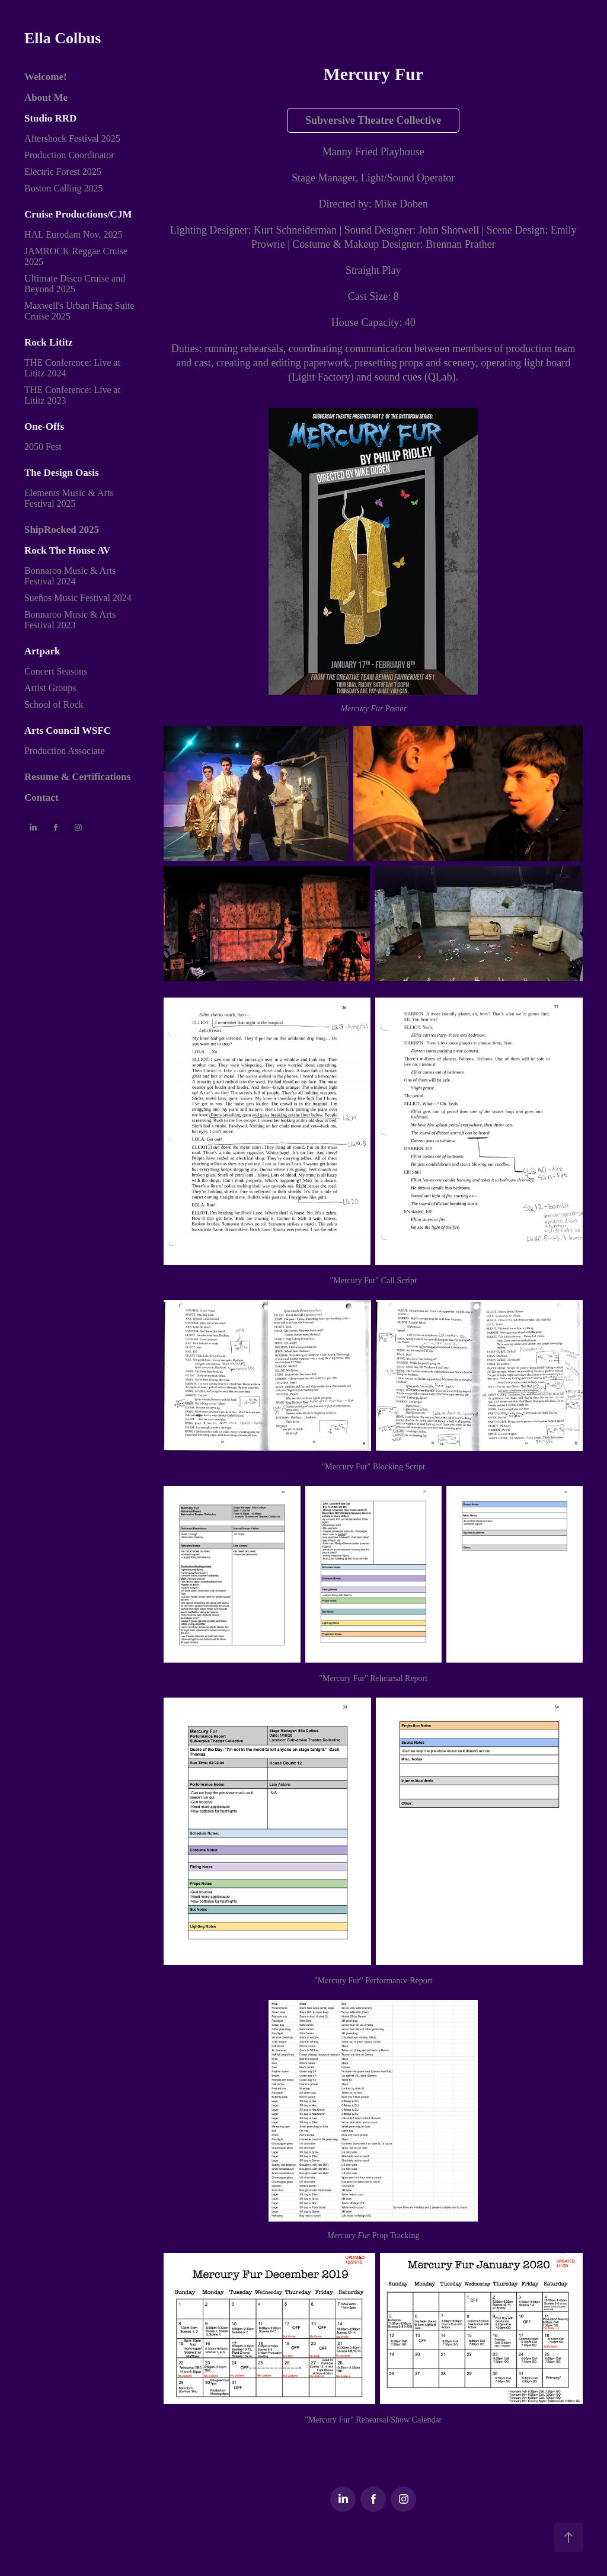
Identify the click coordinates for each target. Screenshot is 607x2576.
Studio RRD (50, 118)
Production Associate (64, 751)
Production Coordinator (69, 155)
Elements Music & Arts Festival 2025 (69, 498)
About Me (46, 97)
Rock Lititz (48, 342)
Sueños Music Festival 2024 (78, 598)
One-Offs (44, 426)
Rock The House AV (67, 550)
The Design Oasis (61, 472)
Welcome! (45, 76)
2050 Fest (43, 447)
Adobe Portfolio (397, 2535)
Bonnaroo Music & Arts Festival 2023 (70, 619)
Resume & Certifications (77, 776)
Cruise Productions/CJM (78, 214)
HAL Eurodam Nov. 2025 (73, 234)
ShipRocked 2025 (61, 529)
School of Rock (54, 704)
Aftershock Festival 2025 (72, 138)
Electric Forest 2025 (62, 172)
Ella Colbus (62, 38)
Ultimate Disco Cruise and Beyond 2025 (74, 283)
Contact (41, 797)
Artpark (42, 651)
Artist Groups (50, 688)
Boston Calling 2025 (63, 188)
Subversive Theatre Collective (373, 120)
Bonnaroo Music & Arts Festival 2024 (70, 575)
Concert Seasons (55, 671)
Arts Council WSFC (67, 730)
